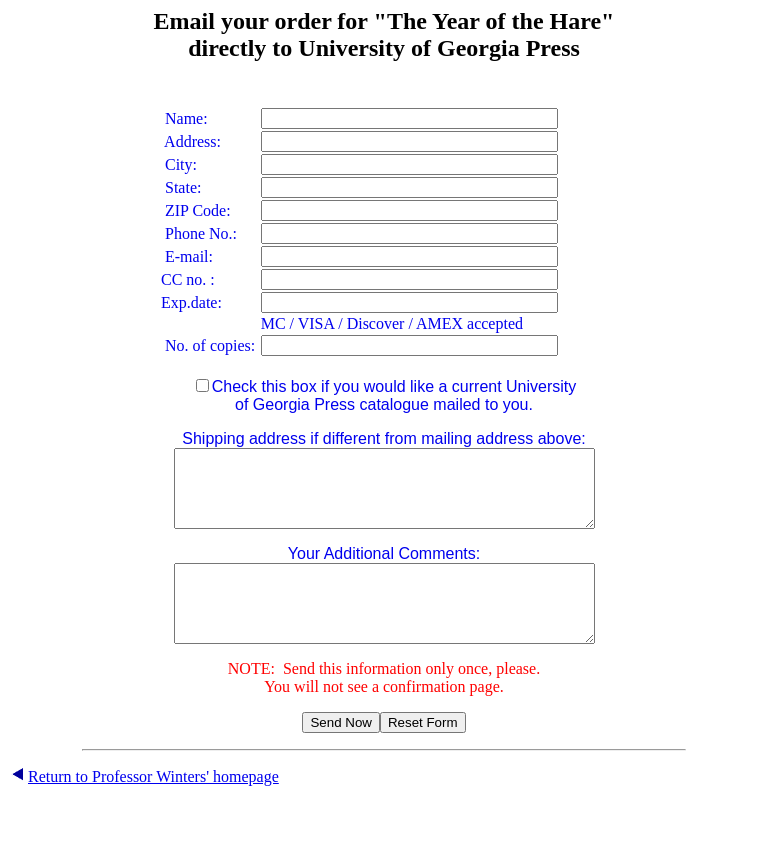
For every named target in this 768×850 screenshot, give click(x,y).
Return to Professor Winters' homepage (153, 806)
